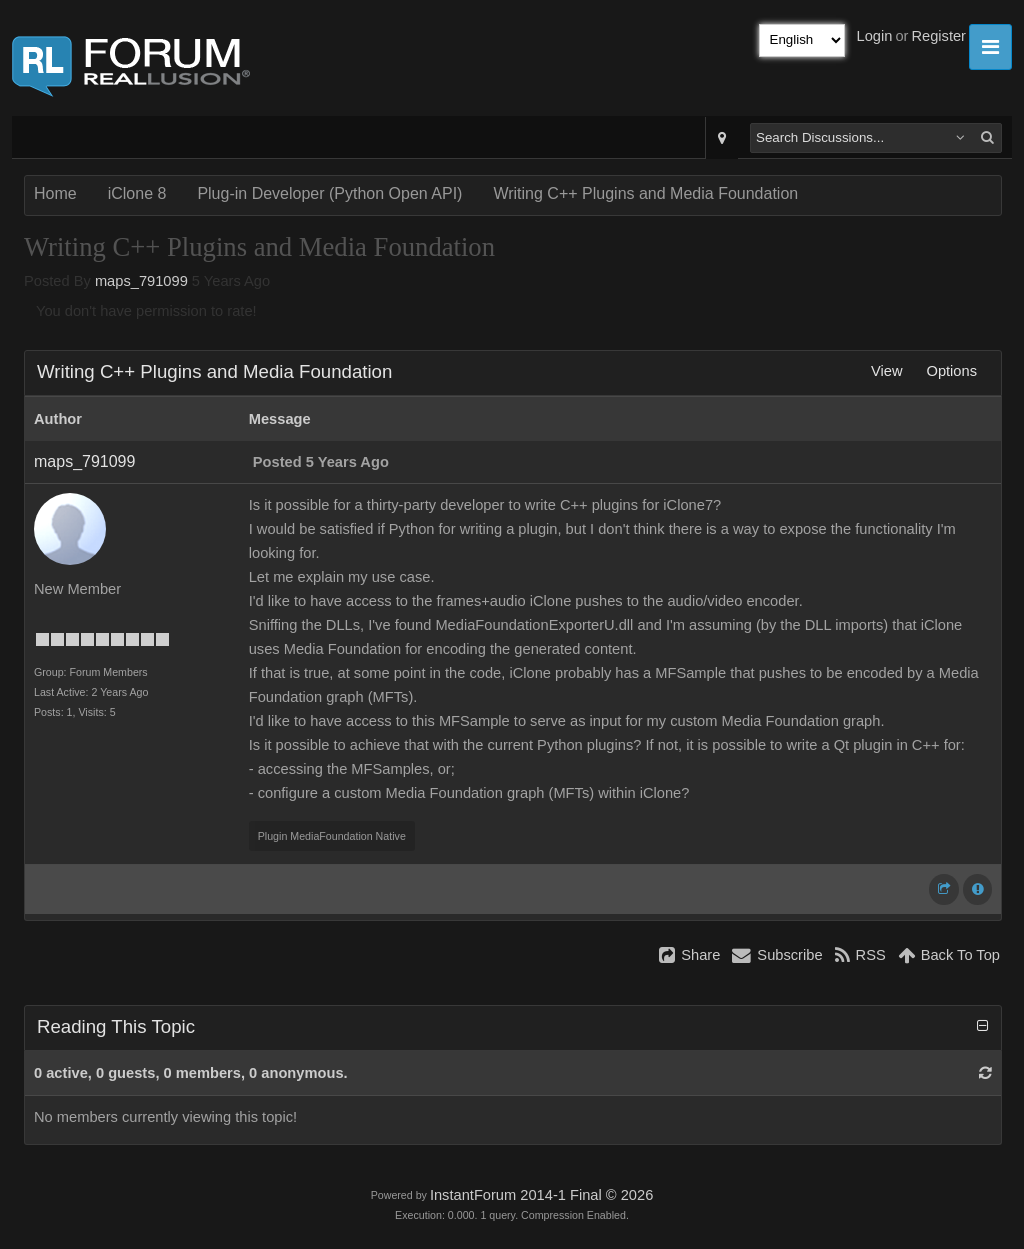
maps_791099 (141, 281)
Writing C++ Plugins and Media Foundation (645, 193)
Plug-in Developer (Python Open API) (329, 193)
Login (875, 36)
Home (55, 193)
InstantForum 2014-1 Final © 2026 (541, 1195)
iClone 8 (137, 193)
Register (938, 36)
